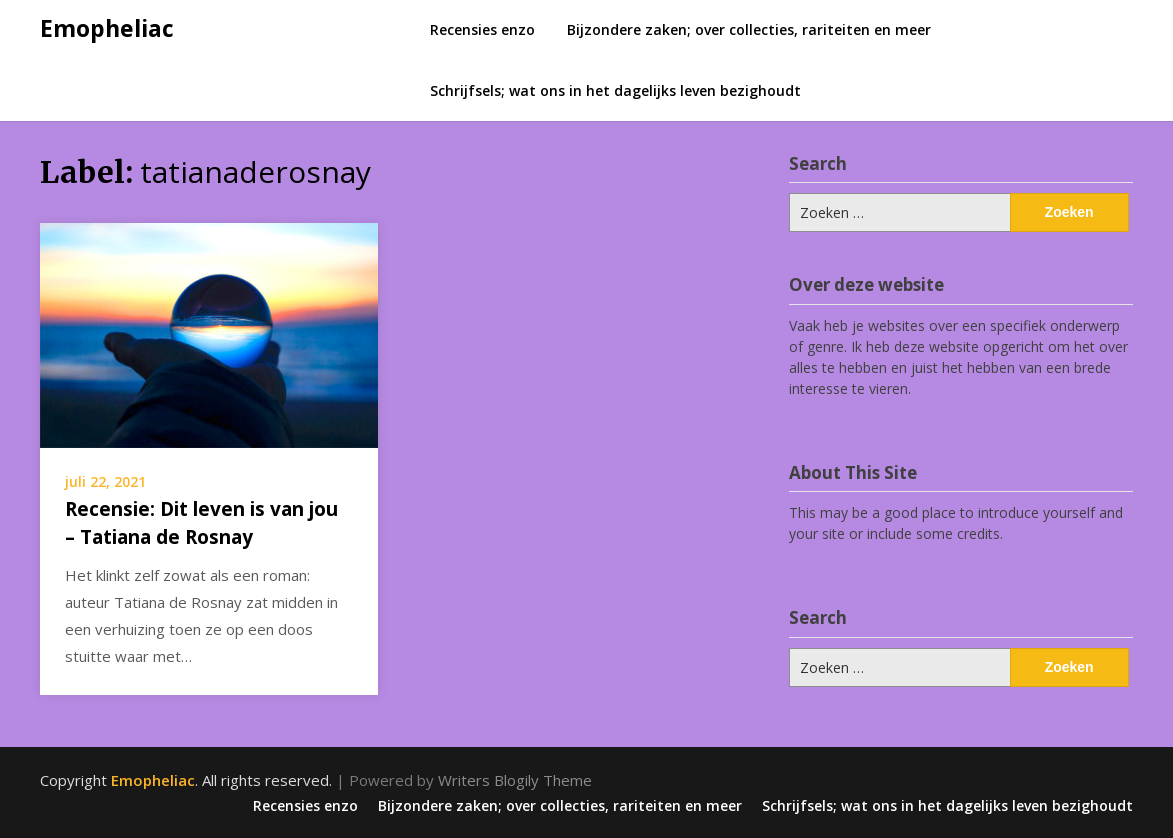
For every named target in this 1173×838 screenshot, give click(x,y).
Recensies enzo (482, 29)
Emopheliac (107, 28)
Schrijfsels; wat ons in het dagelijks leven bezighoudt (615, 90)
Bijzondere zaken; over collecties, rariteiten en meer (749, 29)
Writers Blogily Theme (515, 780)
